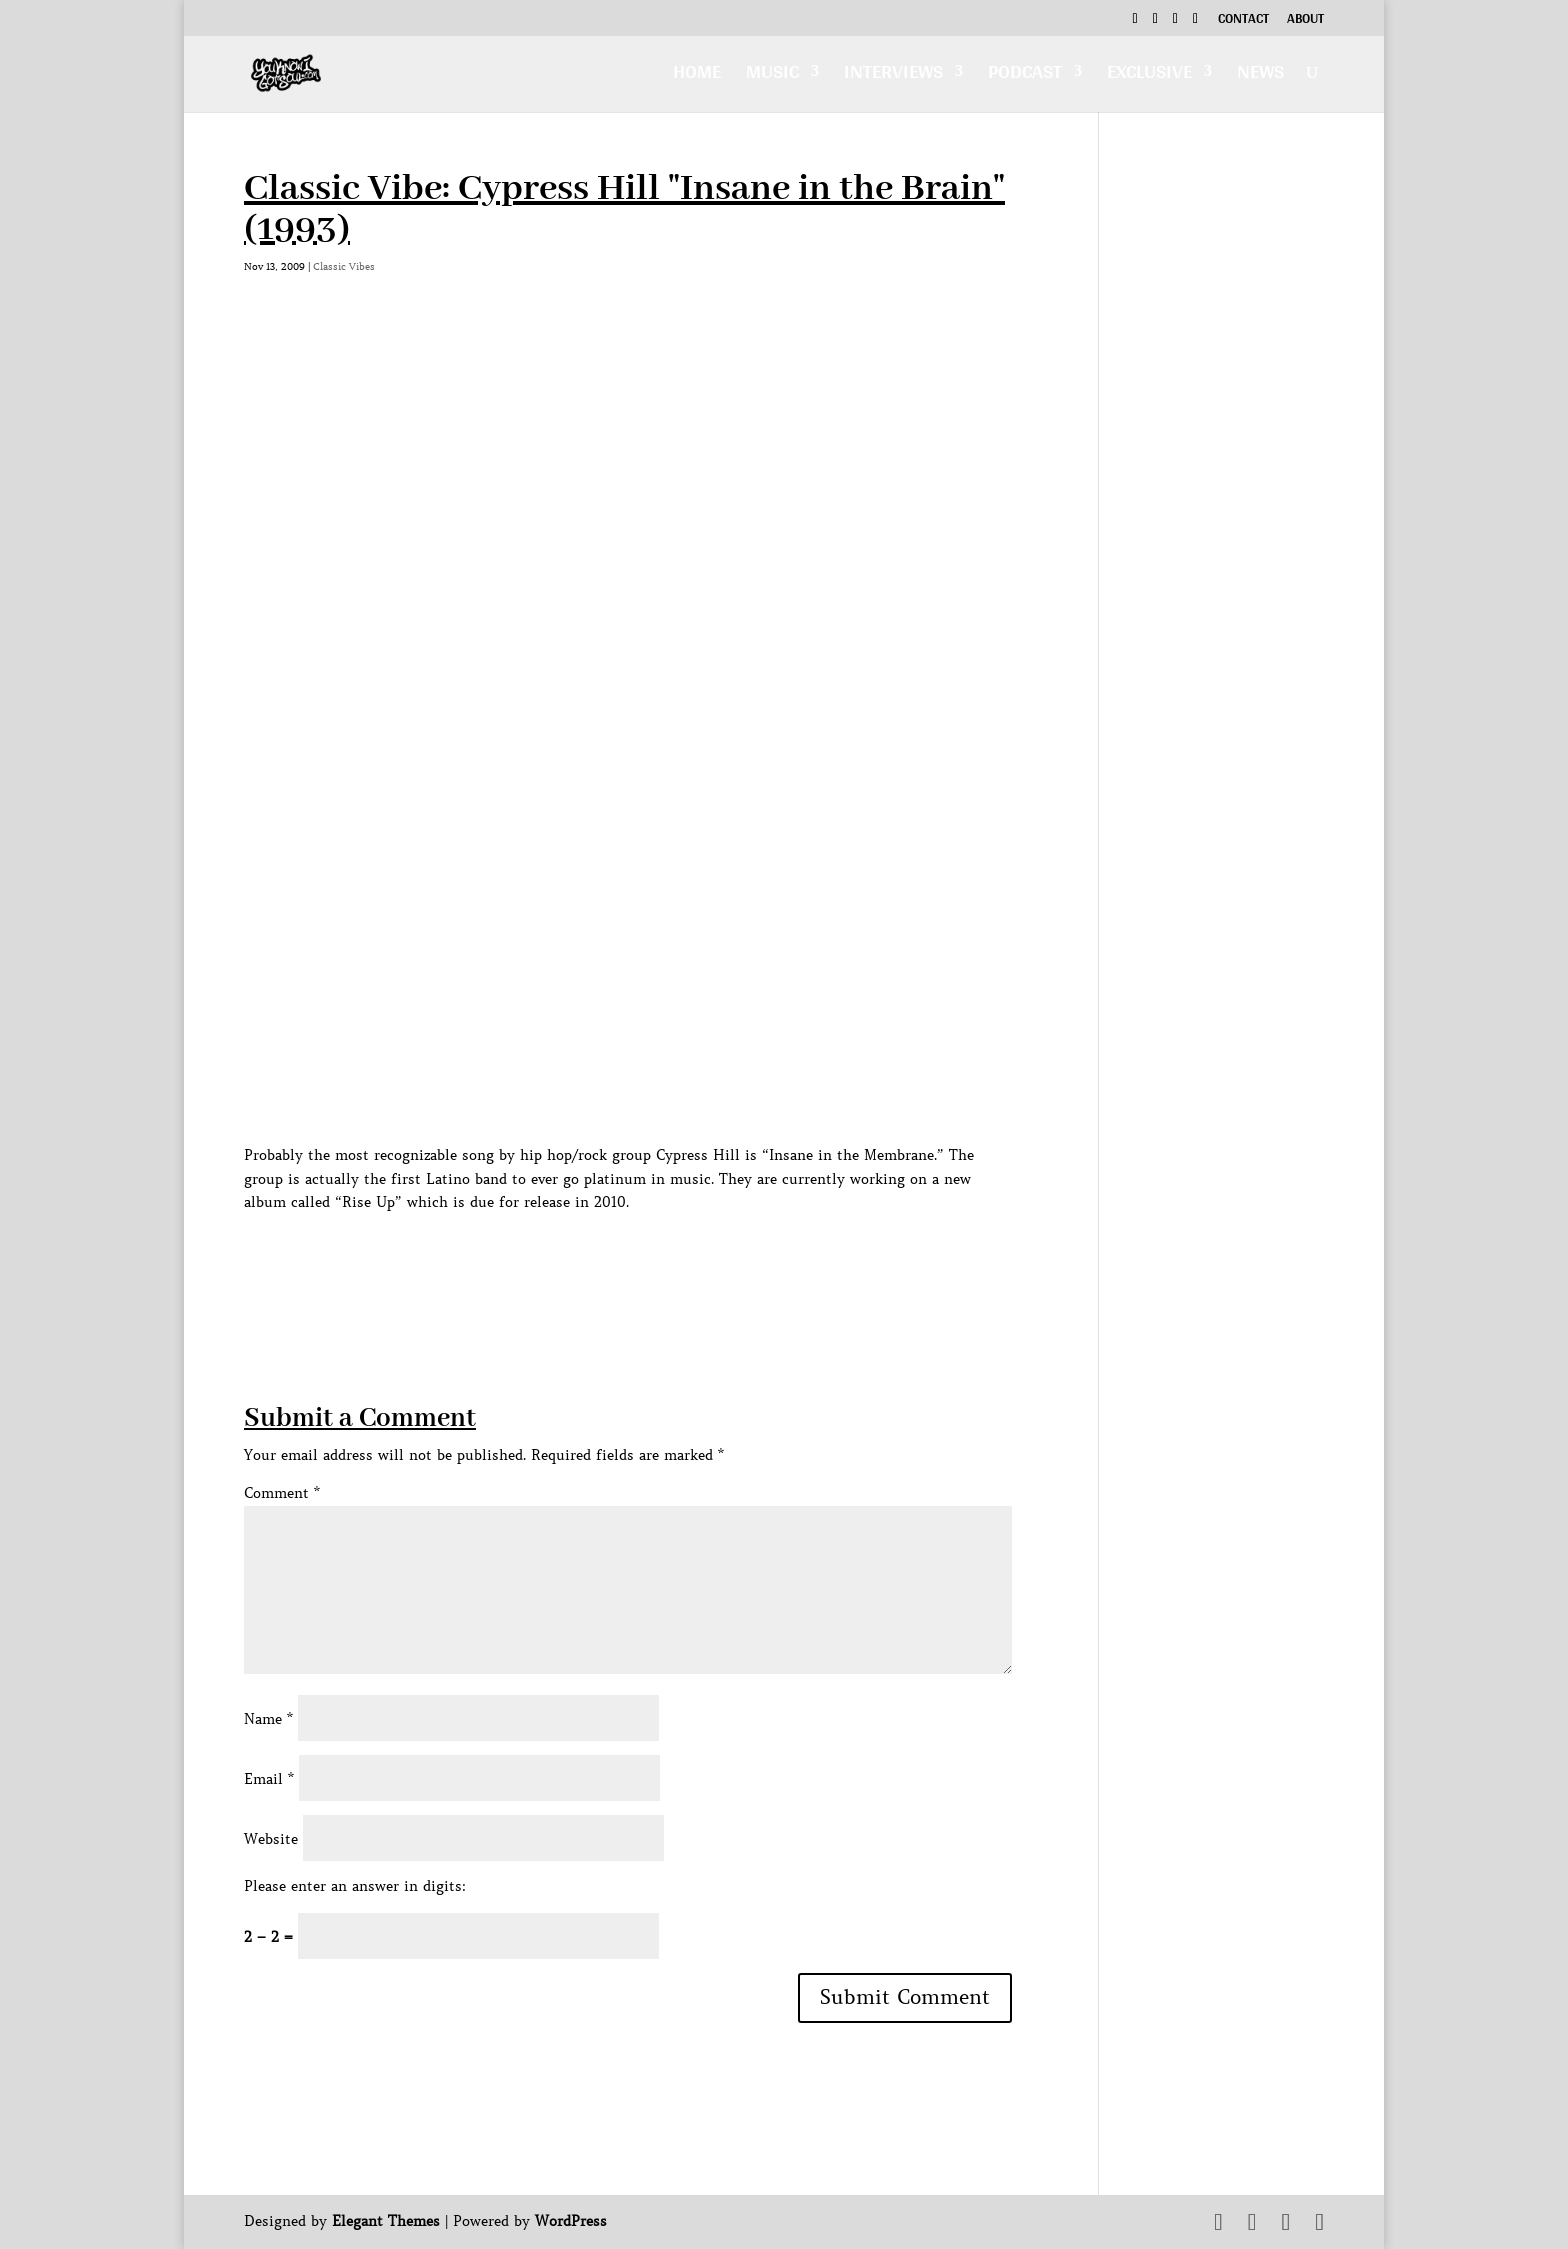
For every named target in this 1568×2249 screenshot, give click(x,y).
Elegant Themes (386, 2221)
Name (268, 1719)
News (1260, 76)
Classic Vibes (344, 266)
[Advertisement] (608, 1260)
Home (697, 76)
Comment (282, 1493)
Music (772, 76)
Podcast (1025, 76)
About (1305, 21)
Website (271, 1839)
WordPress (571, 2221)
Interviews (893, 76)
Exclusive (1149, 76)
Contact (1243, 21)
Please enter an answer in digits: (355, 1886)
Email (269, 1779)
